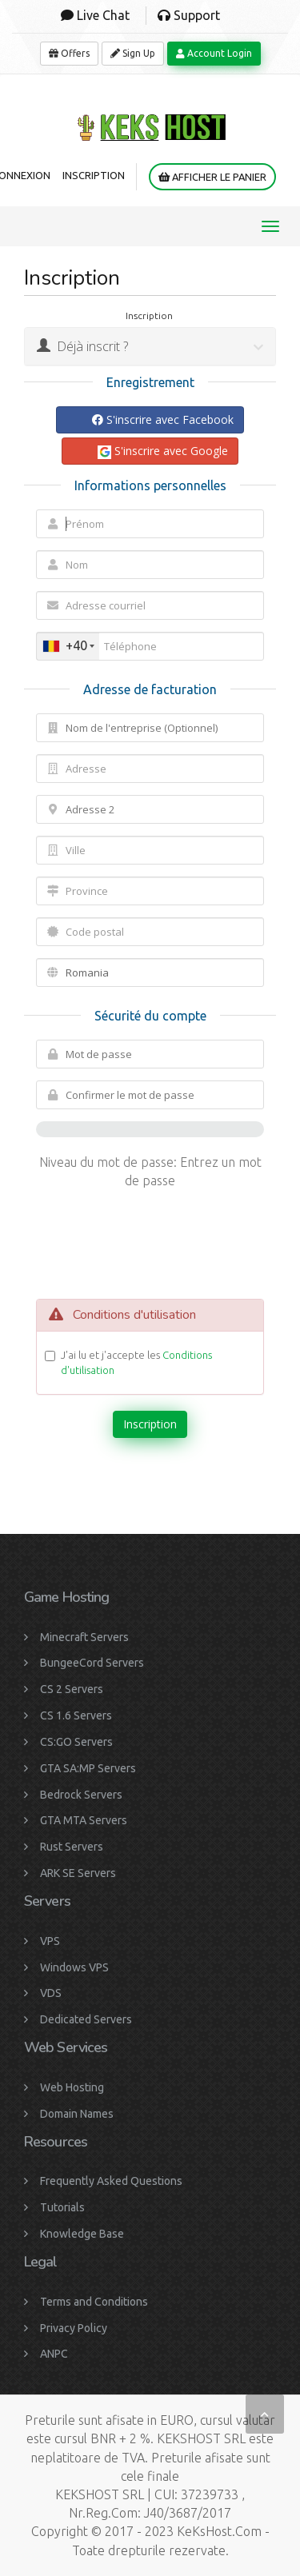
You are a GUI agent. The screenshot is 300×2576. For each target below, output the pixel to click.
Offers (69, 53)
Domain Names (77, 2113)
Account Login (214, 53)
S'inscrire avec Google (163, 451)
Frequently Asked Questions (111, 2181)
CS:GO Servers (76, 1741)
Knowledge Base (82, 2233)
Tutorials (62, 2207)
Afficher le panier (212, 177)
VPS (50, 1941)
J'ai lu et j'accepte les (136, 1362)
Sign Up (132, 53)
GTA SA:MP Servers (88, 1768)
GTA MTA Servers (83, 1820)
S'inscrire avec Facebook (163, 419)
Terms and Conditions (94, 2301)
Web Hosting (72, 2087)
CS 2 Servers (71, 1689)
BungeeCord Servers (92, 1662)
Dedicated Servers (86, 2019)
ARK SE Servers (78, 1873)
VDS (51, 1993)
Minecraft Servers (84, 1637)
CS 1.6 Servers (76, 1715)
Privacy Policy (73, 2328)
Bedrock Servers (81, 1794)
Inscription (93, 175)
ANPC (54, 2353)
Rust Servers (71, 1846)
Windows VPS (74, 1967)
